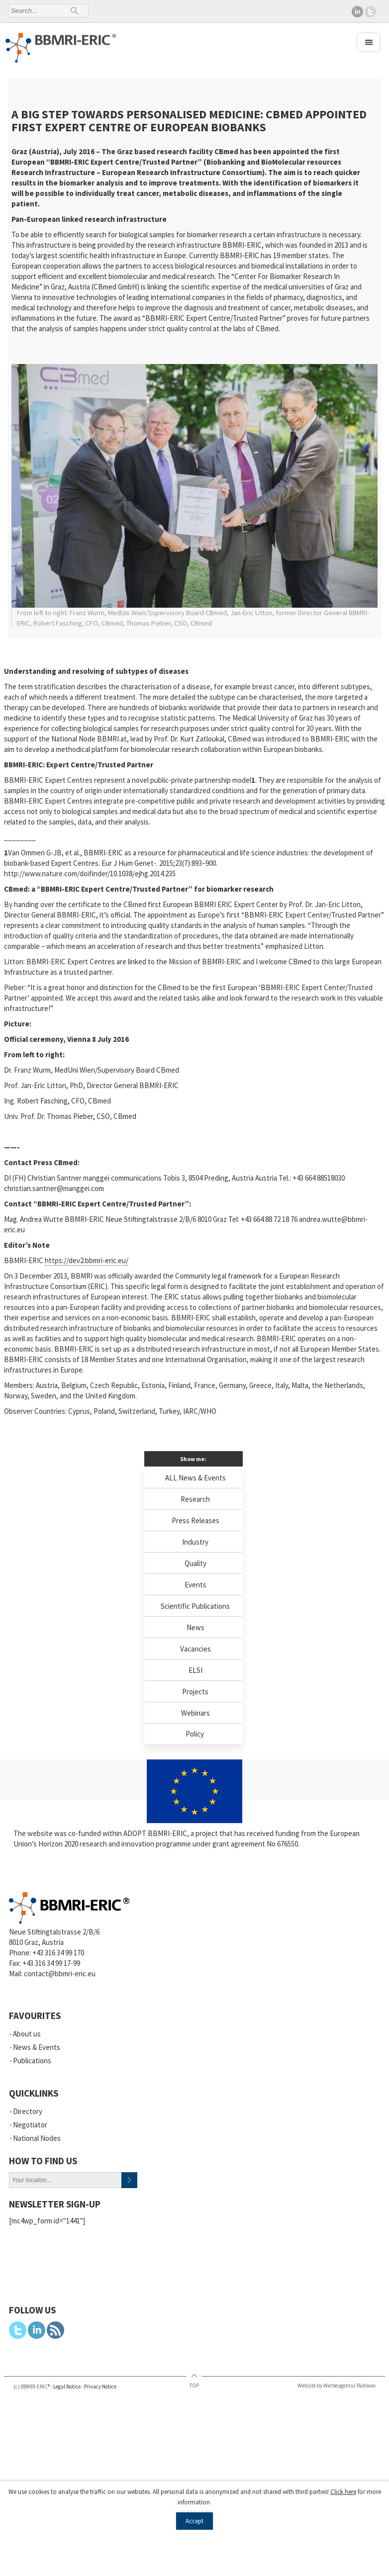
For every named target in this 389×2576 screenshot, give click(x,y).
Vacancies (195, 1649)
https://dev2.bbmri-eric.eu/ (86, 1260)
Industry (195, 1542)
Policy (195, 1734)
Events (195, 1584)
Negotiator (30, 2124)
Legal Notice (67, 2386)
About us (27, 2033)
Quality (195, 1563)
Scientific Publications (195, 1606)
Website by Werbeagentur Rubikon (336, 2385)
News (195, 1627)
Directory (27, 2111)
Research (195, 1499)
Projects (195, 1691)
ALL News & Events (195, 1477)
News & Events (36, 2047)
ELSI (195, 1670)
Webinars (195, 1713)
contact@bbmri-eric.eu (60, 1973)
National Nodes (37, 2138)
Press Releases (195, 1520)
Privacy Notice (100, 2386)
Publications (32, 2060)
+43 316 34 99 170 (58, 1952)
